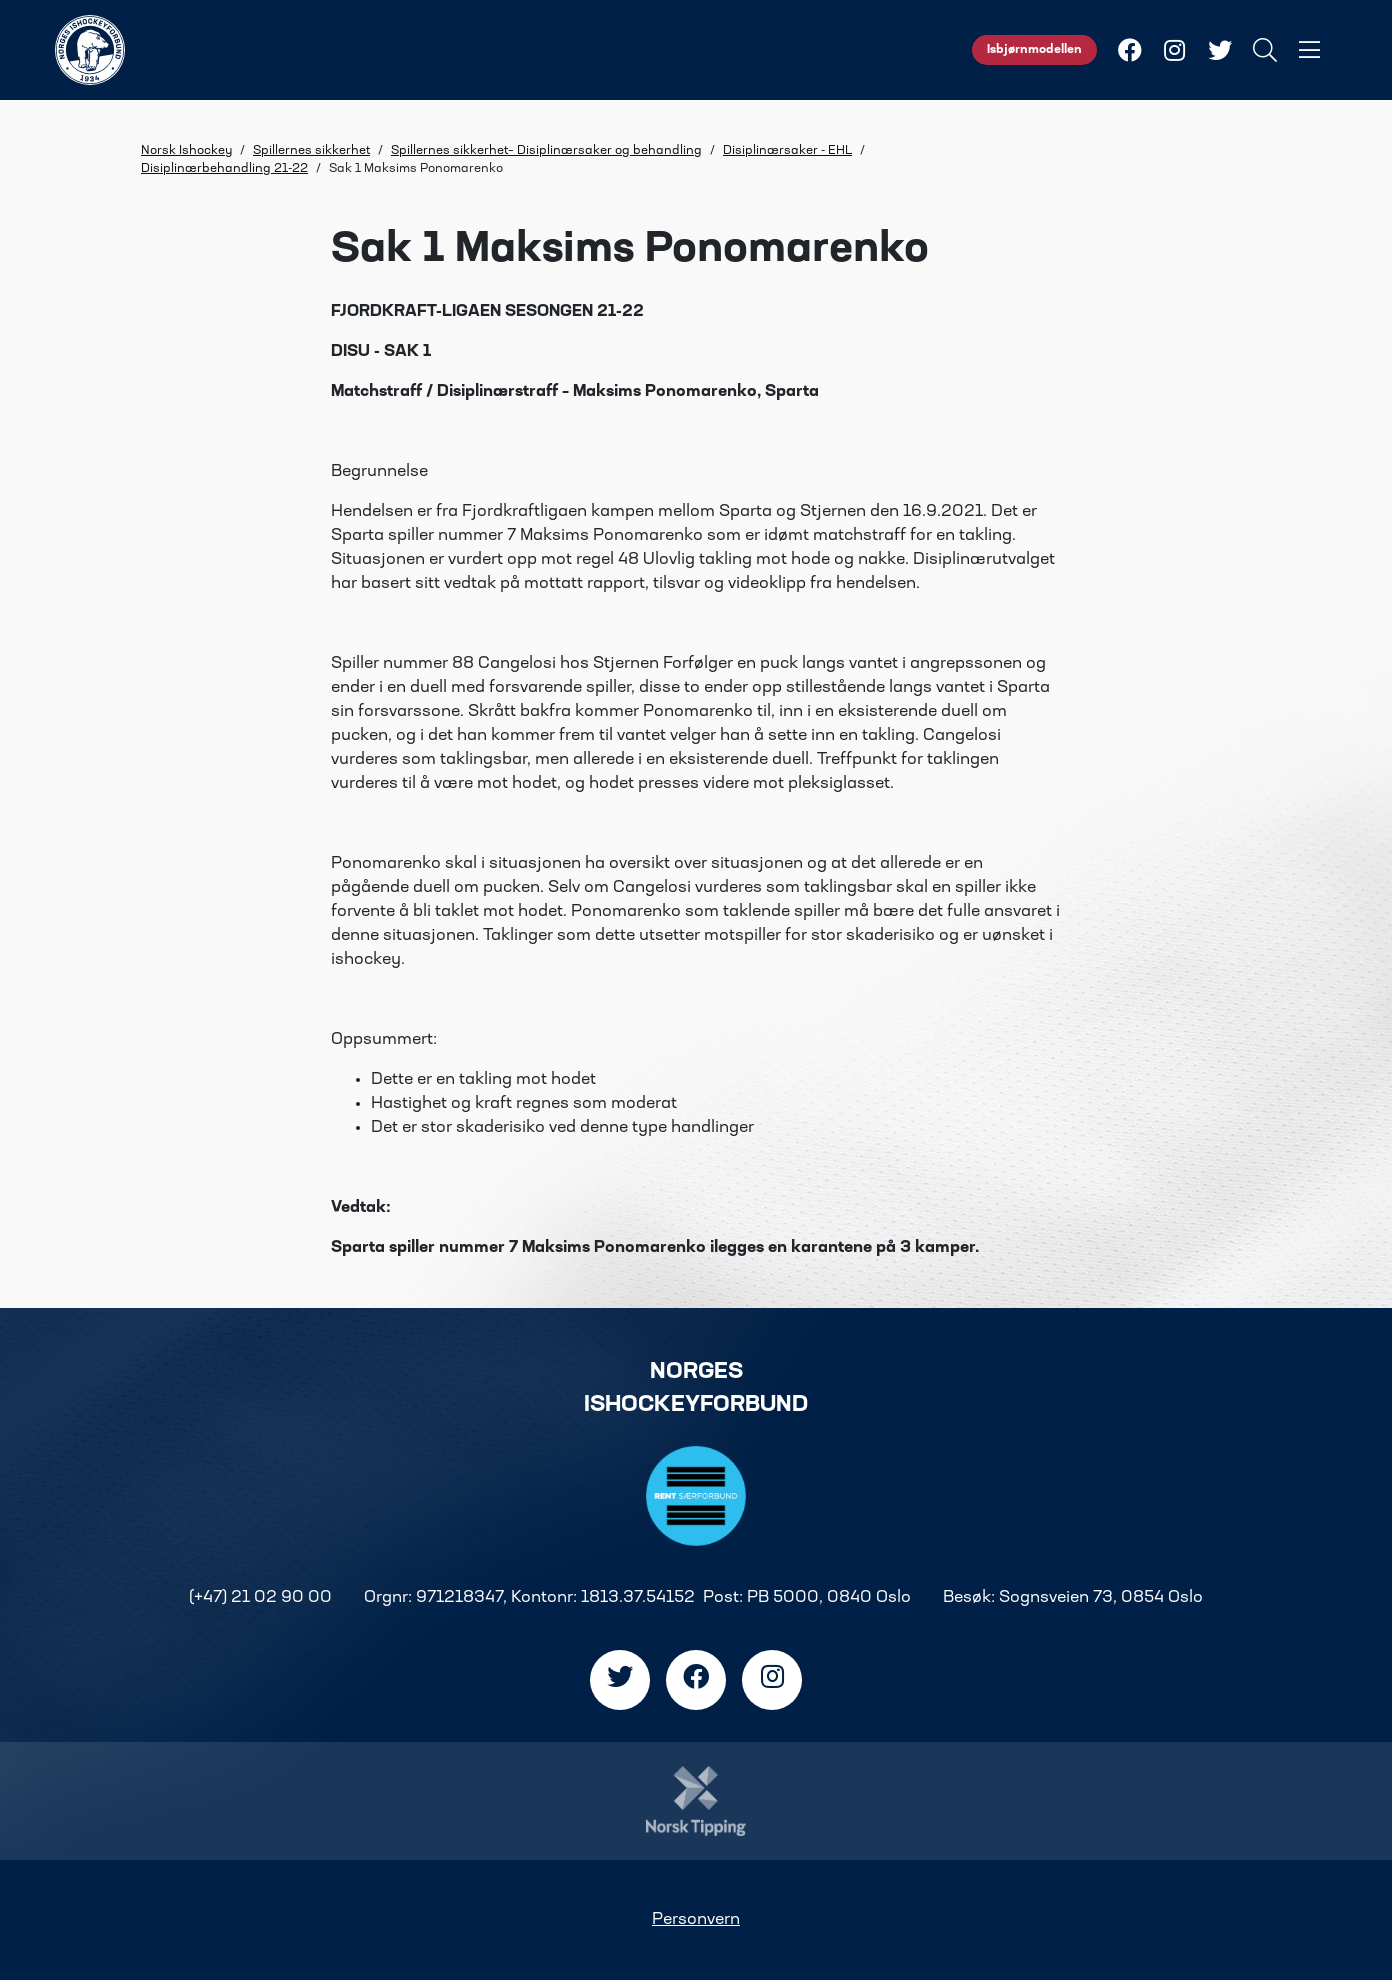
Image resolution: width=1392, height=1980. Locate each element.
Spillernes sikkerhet (311, 151)
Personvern (696, 1920)
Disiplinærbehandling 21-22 (224, 169)
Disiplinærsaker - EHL (787, 151)
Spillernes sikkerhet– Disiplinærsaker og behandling (546, 151)
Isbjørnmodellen (1034, 50)
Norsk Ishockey (186, 151)
